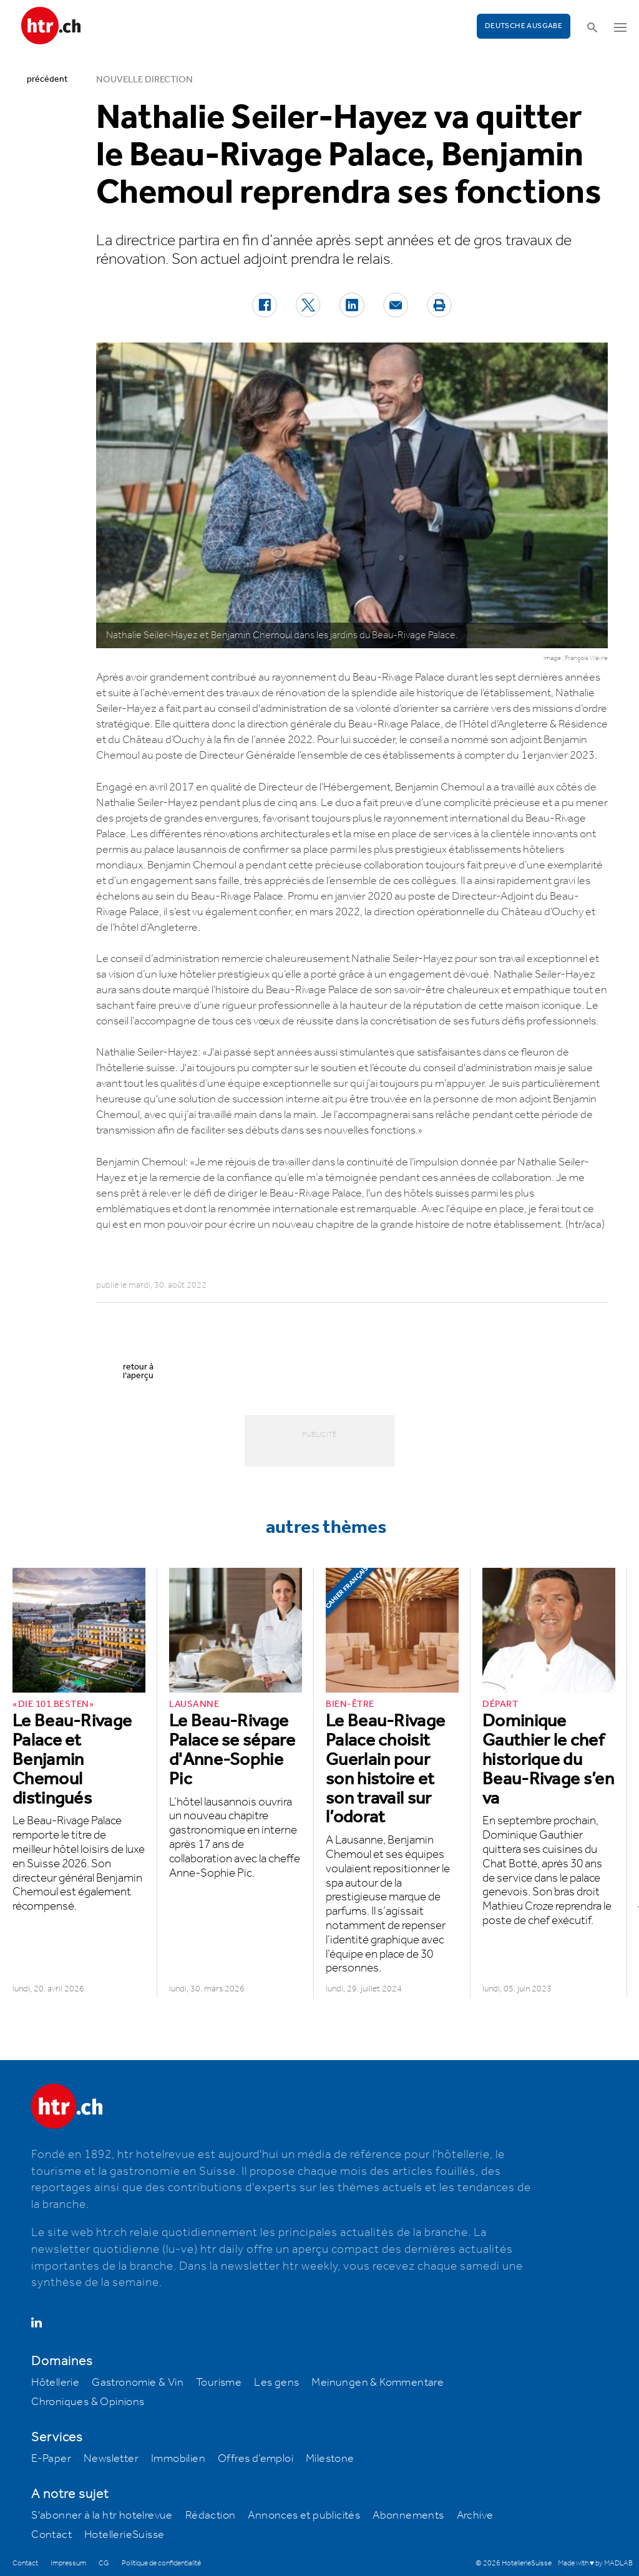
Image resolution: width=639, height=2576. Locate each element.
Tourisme (218, 2382)
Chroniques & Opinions (87, 2402)
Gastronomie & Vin (137, 2382)
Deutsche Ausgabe (523, 26)
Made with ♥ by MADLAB (595, 2563)
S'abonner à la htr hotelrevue (102, 2515)
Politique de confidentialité (161, 2563)
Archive (475, 2515)
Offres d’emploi (255, 2458)
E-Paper (51, 2458)
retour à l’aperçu (138, 1371)
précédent (47, 79)
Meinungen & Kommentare (377, 2382)
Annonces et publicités (304, 2515)
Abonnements (408, 2515)
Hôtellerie (55, 2382)
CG (104, 2563)
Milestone (330, 2458)
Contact (51, 2535)
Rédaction (210, 2515)
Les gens (276, 2382)
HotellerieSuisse (124, 2535)
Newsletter (111, 2458)
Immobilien (178, 2458)
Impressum (68, 2563)
